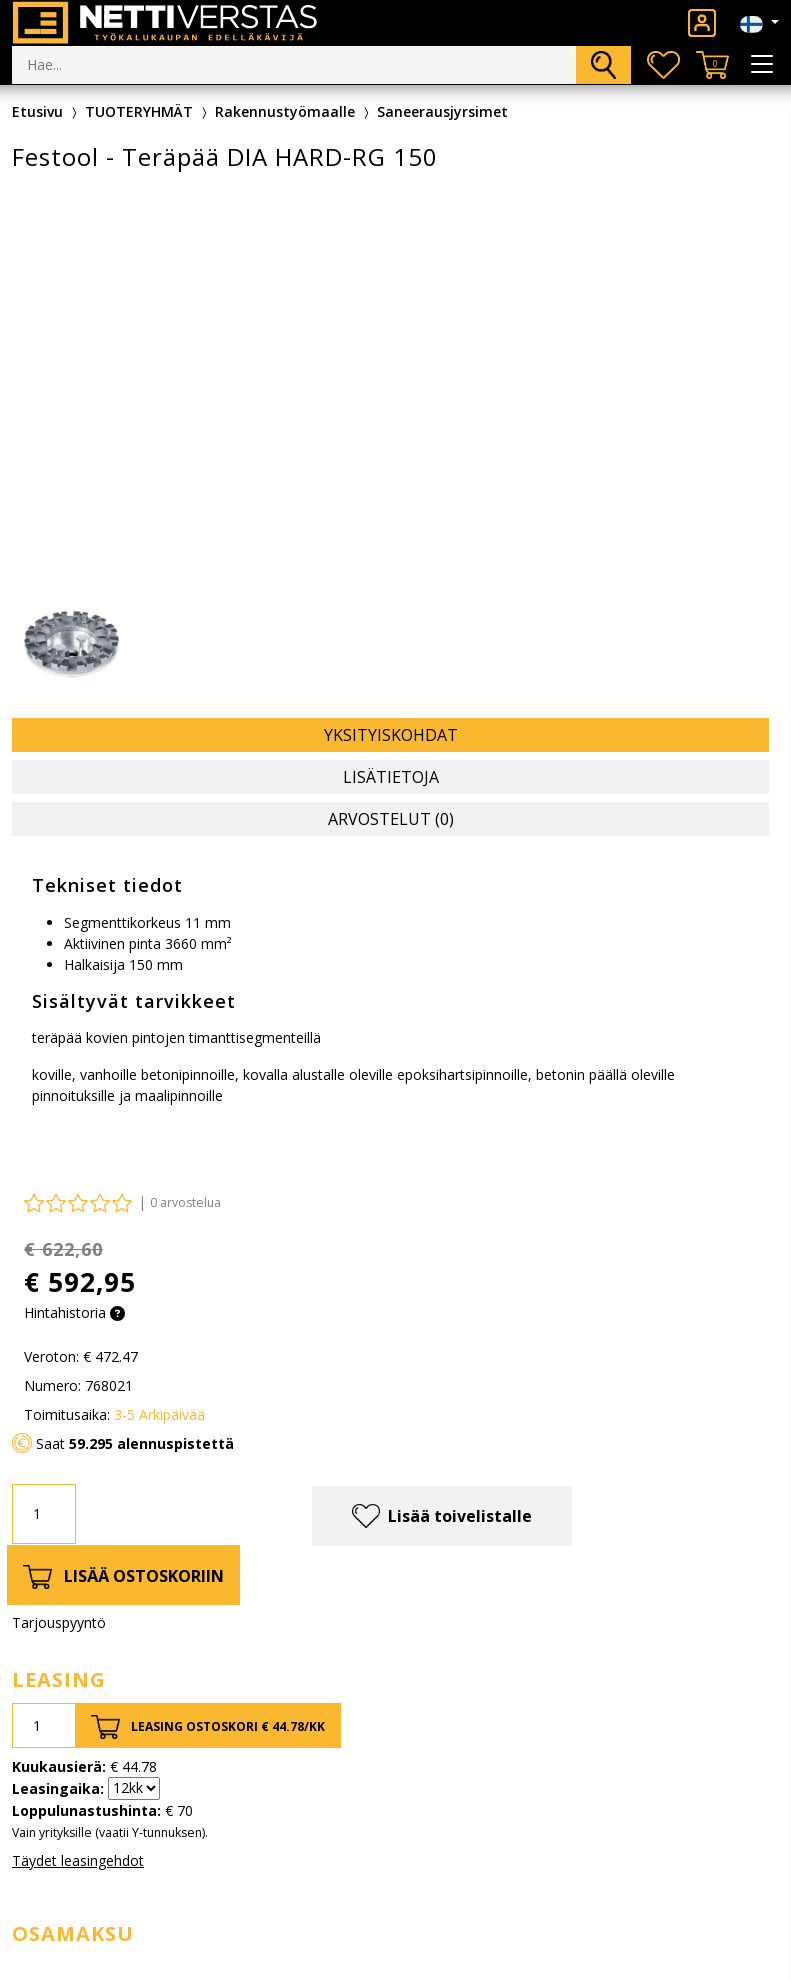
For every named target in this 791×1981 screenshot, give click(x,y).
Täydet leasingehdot (78, 1860)
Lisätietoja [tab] (391, 777)
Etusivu (37, 111)
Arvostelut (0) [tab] (391, 819)
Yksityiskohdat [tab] (391, 735)
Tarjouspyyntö (59, 1622)
